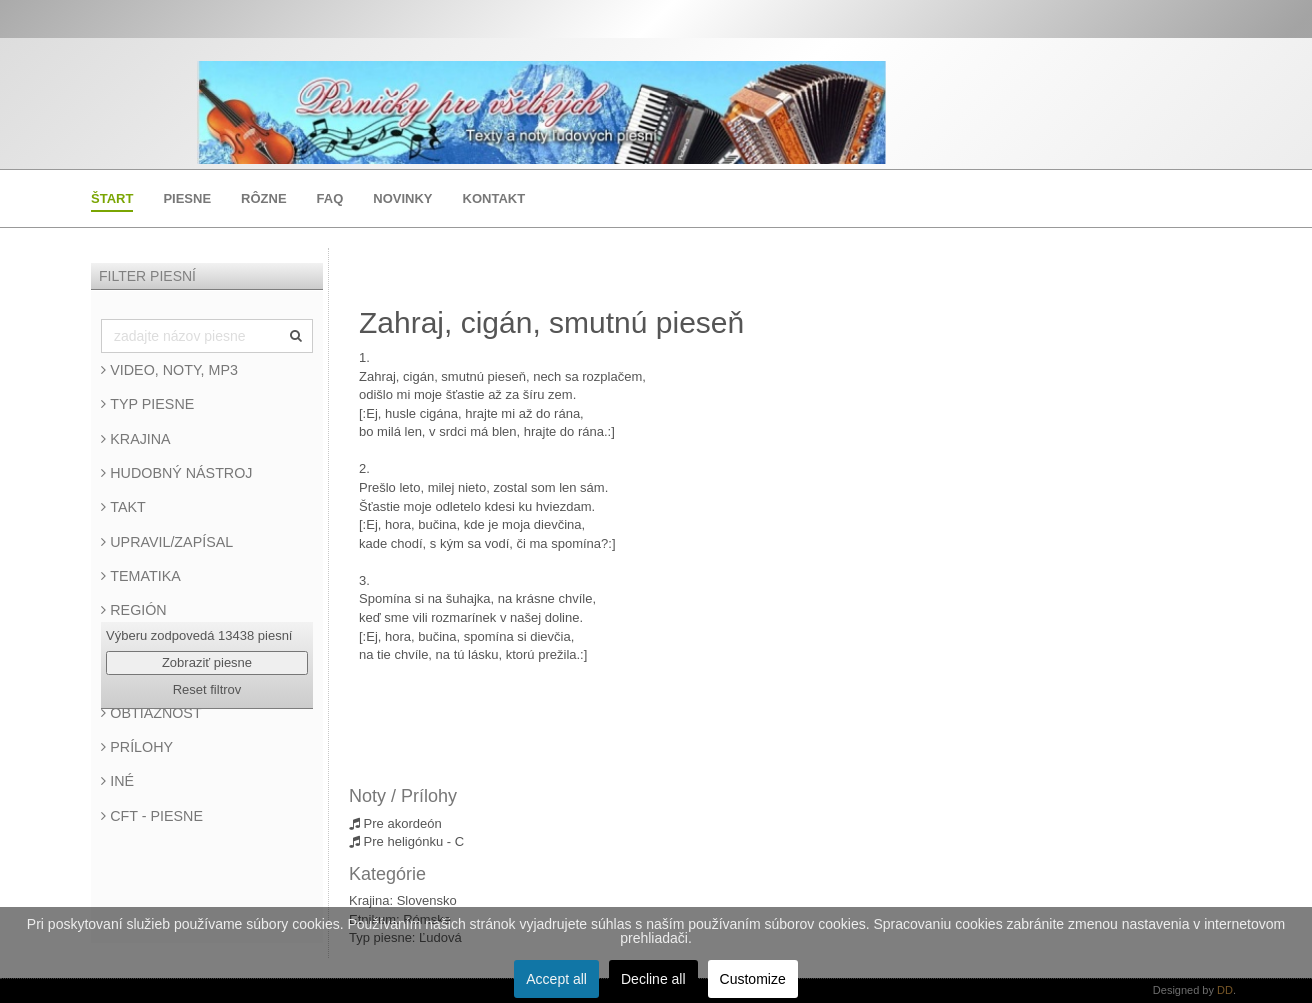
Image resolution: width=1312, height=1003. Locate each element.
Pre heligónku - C (406, 841)
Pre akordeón (395, 823)
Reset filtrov (207, 689)
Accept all (556, 979)
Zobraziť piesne (207, 662)
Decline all (653, 979)
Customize (753, 979)
